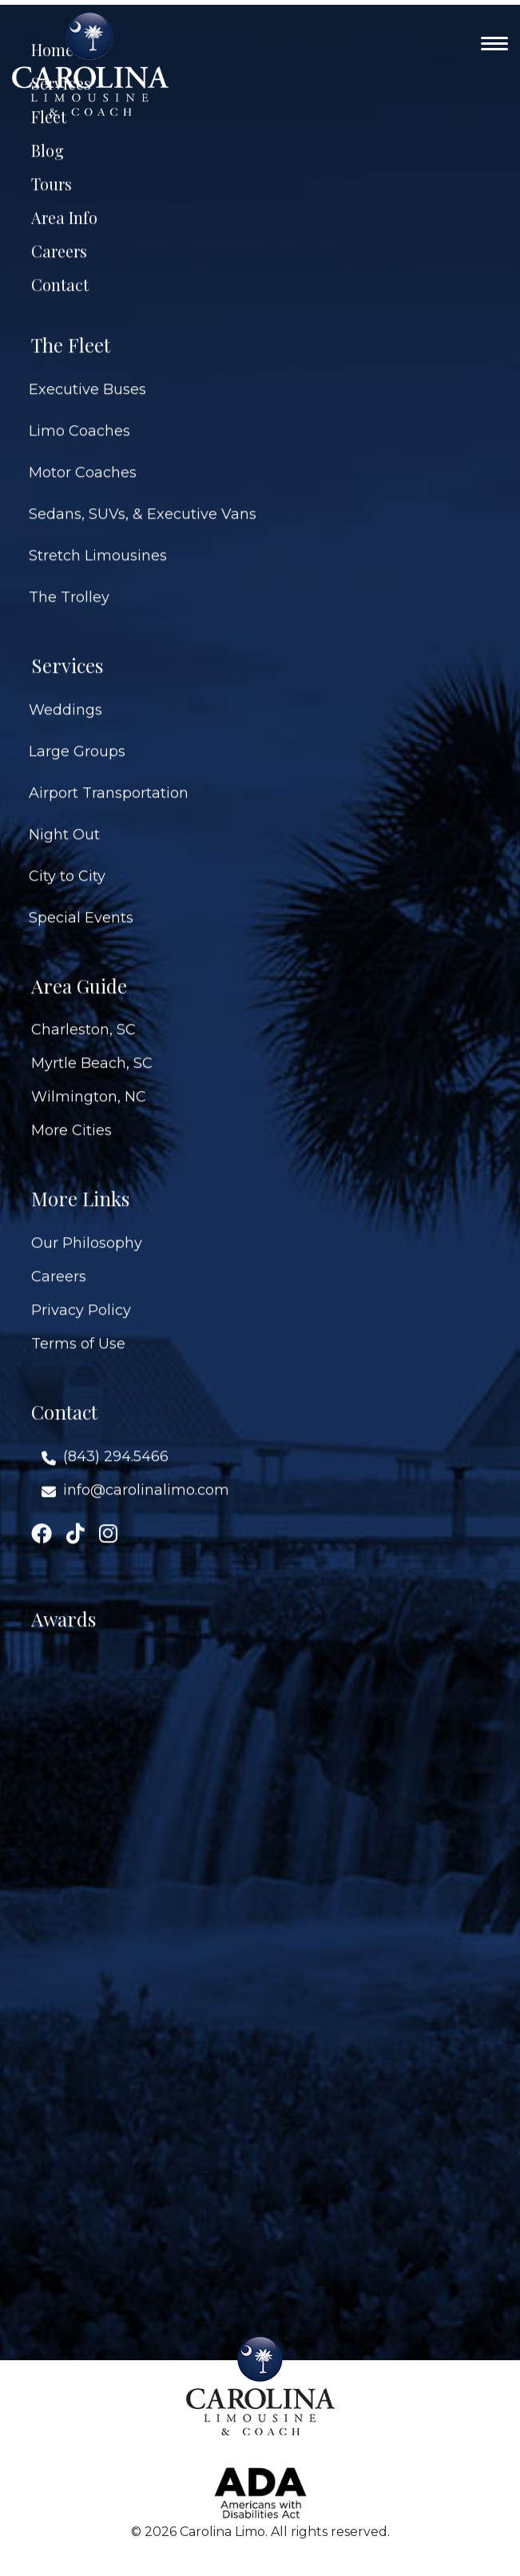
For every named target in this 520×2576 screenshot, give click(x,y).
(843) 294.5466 (116, 1440)
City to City (67, 860)
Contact (60, 268)
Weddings (65, 694)
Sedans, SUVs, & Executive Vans (142, 498)
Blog (47, 134)
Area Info (64, 201)
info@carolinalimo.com (146, 1474)
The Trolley (69, 581)
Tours (51, 168)
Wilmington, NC (88, 1080)
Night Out (64, 818)
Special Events (81, 901)
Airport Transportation (109, 777)
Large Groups (77, 735)
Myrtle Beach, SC (92, 1047)
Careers (59, 235)
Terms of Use (78, 1327)
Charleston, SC (83, 1013)
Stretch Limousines (98, 539)
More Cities (71, 1114)
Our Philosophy (86, 1227)
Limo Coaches (79, 415)
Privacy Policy (81, 1294)
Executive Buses (87, 373)
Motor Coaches (83, 456)
